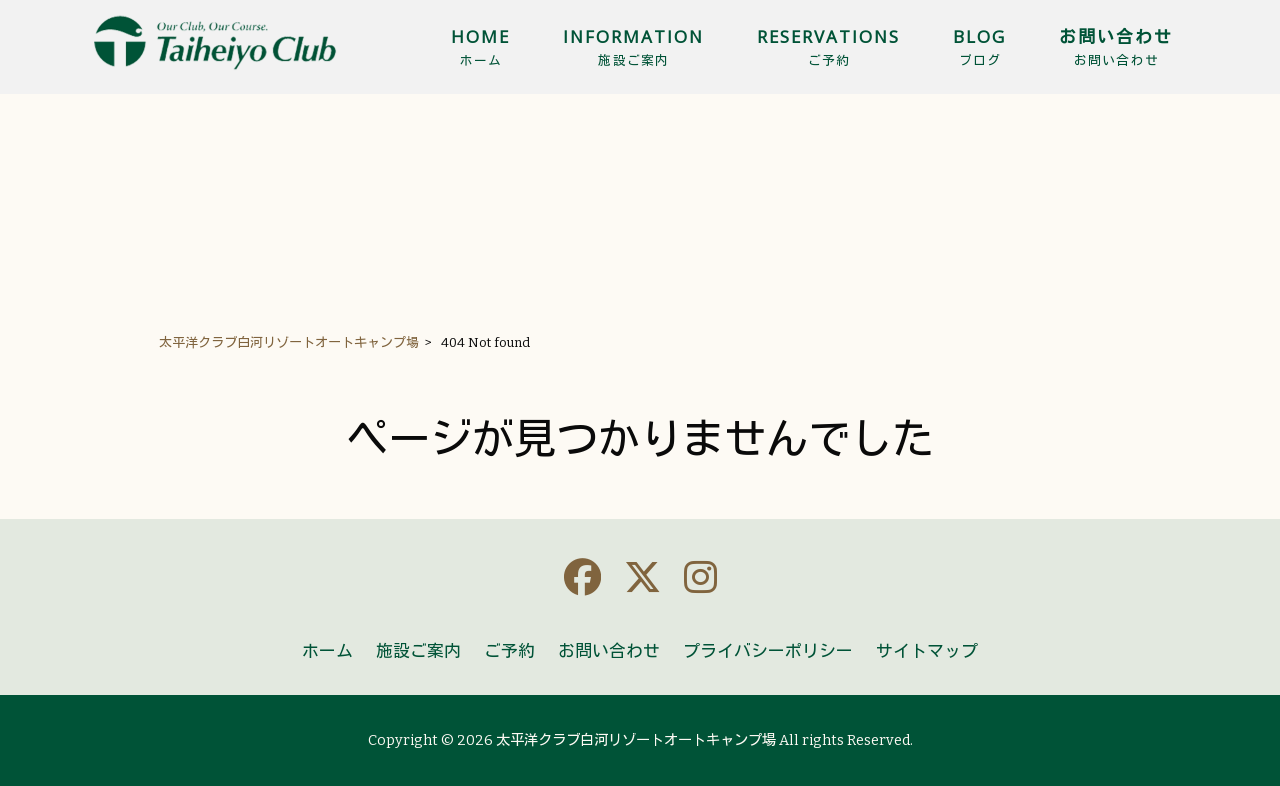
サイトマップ (927, 651)
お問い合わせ (609, 651)
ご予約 (509, 651)
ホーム (327, 651)
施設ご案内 (418, 651)
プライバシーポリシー (768, 651)
